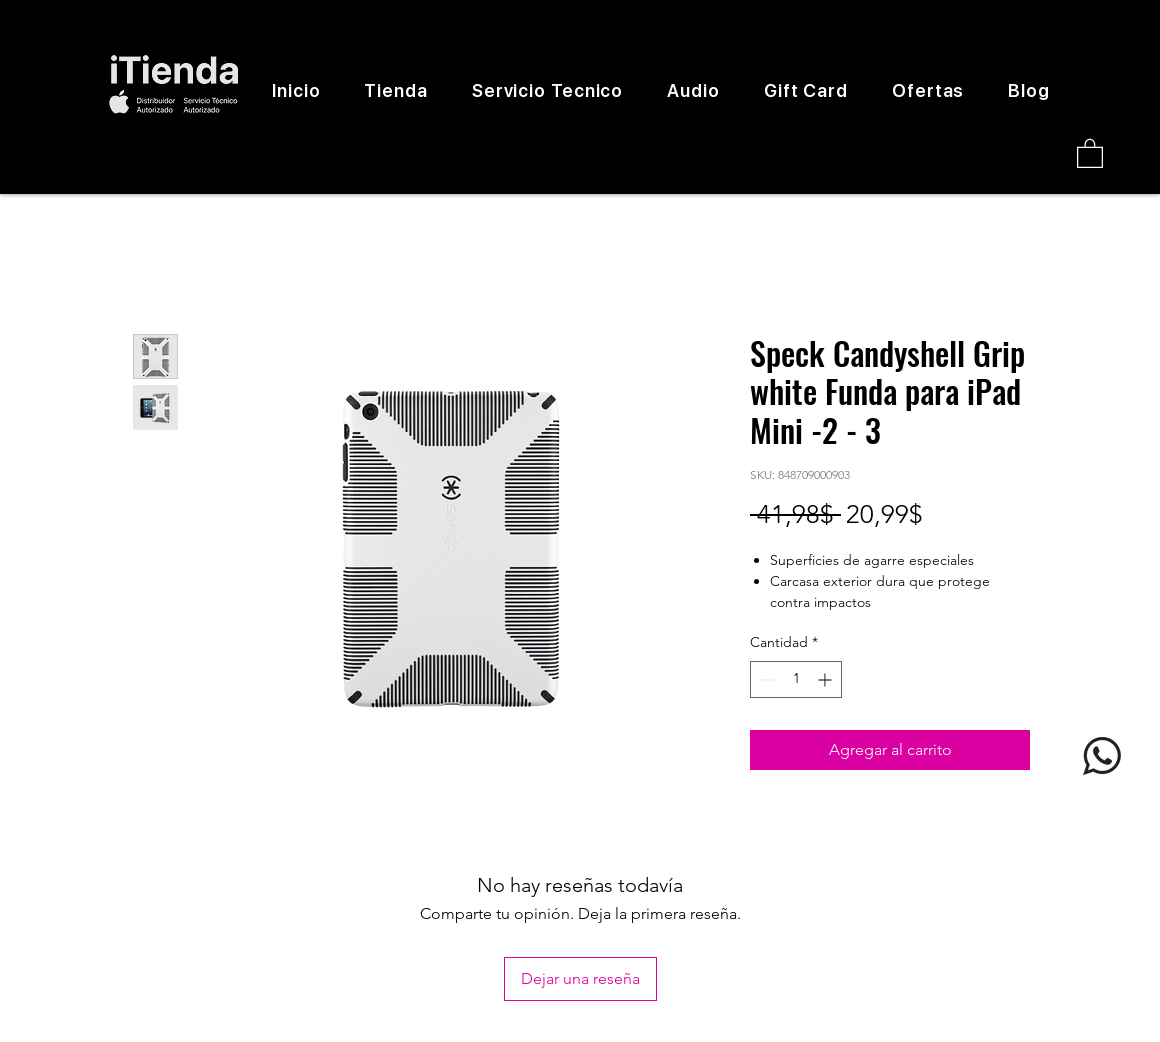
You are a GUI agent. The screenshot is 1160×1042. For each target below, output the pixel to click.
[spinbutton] (796, 679)
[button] (1090, 152)
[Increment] (826, 679)
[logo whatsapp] (1102, 756)
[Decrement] (765, 679)
